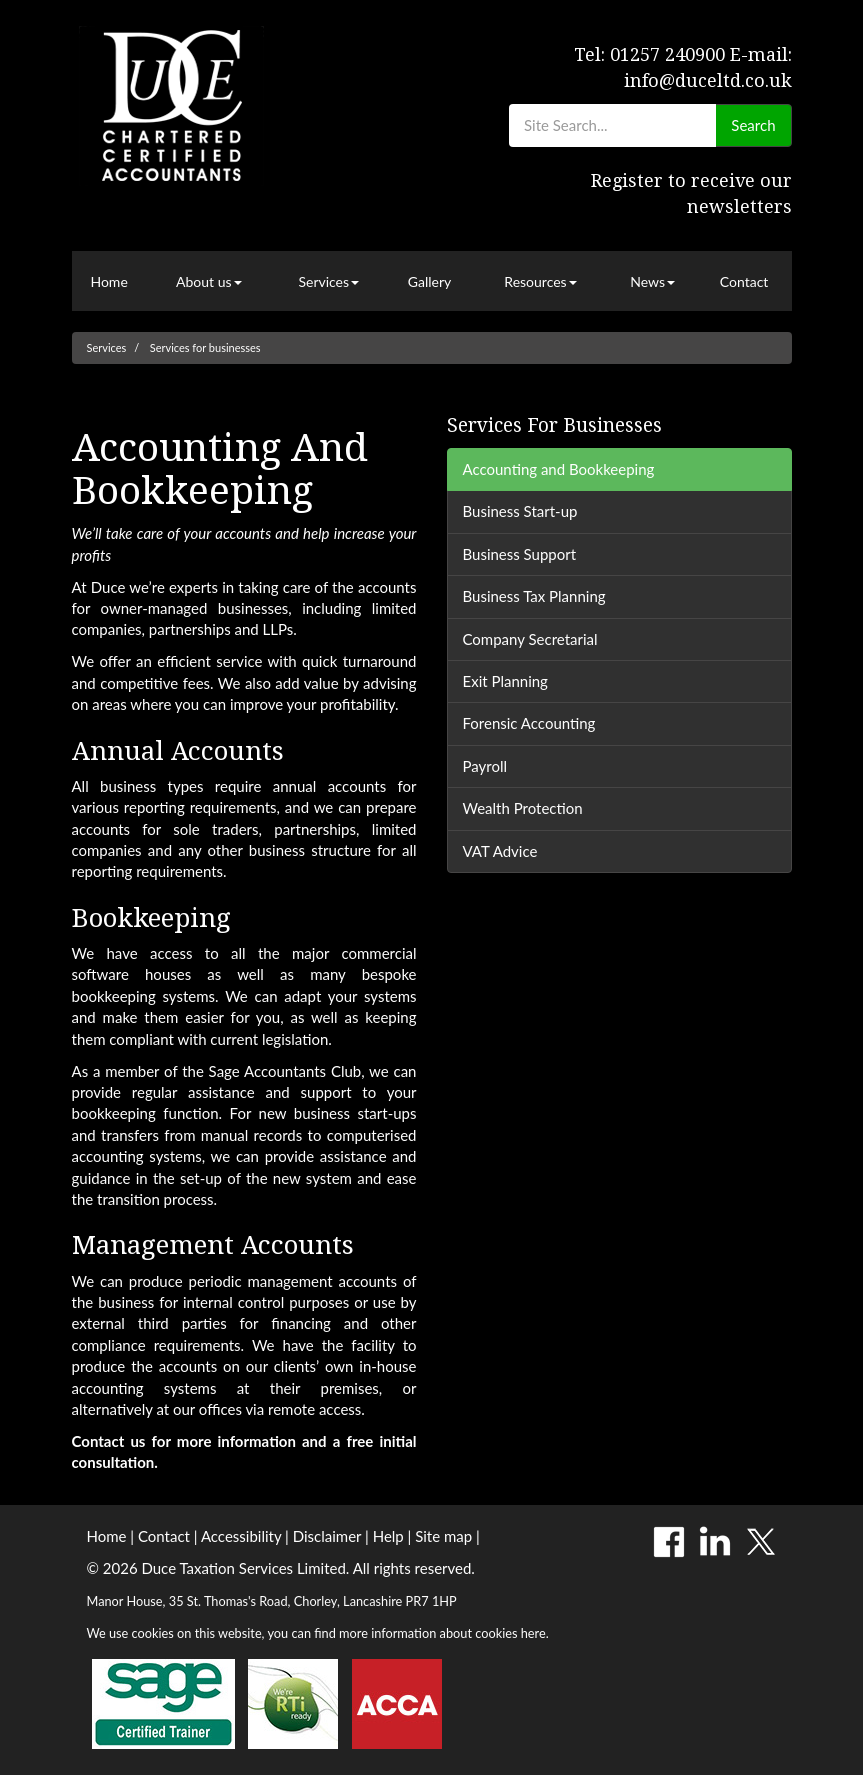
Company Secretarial (530, 639)
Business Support (520, 554)
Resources (540, 281)
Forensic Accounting (529, 723)
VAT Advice (500, 851)
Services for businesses (205, 347)
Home (108, 281)
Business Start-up (520, 511)
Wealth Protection (523, 808)
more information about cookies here (442, 1633)
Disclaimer (327, 1536)
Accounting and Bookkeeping (559, 469)
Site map (443, 1536)
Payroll (485, 766)
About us (209, 281)
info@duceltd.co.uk (708, 80)
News (652, 281)
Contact (744, 281)
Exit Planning (505, 681)
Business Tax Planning (534, 596)
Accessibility (241, 1536)
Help (388, 1536)
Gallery (429, 281)
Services (328, 281)
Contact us (109, 1441)
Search (753, 125)
